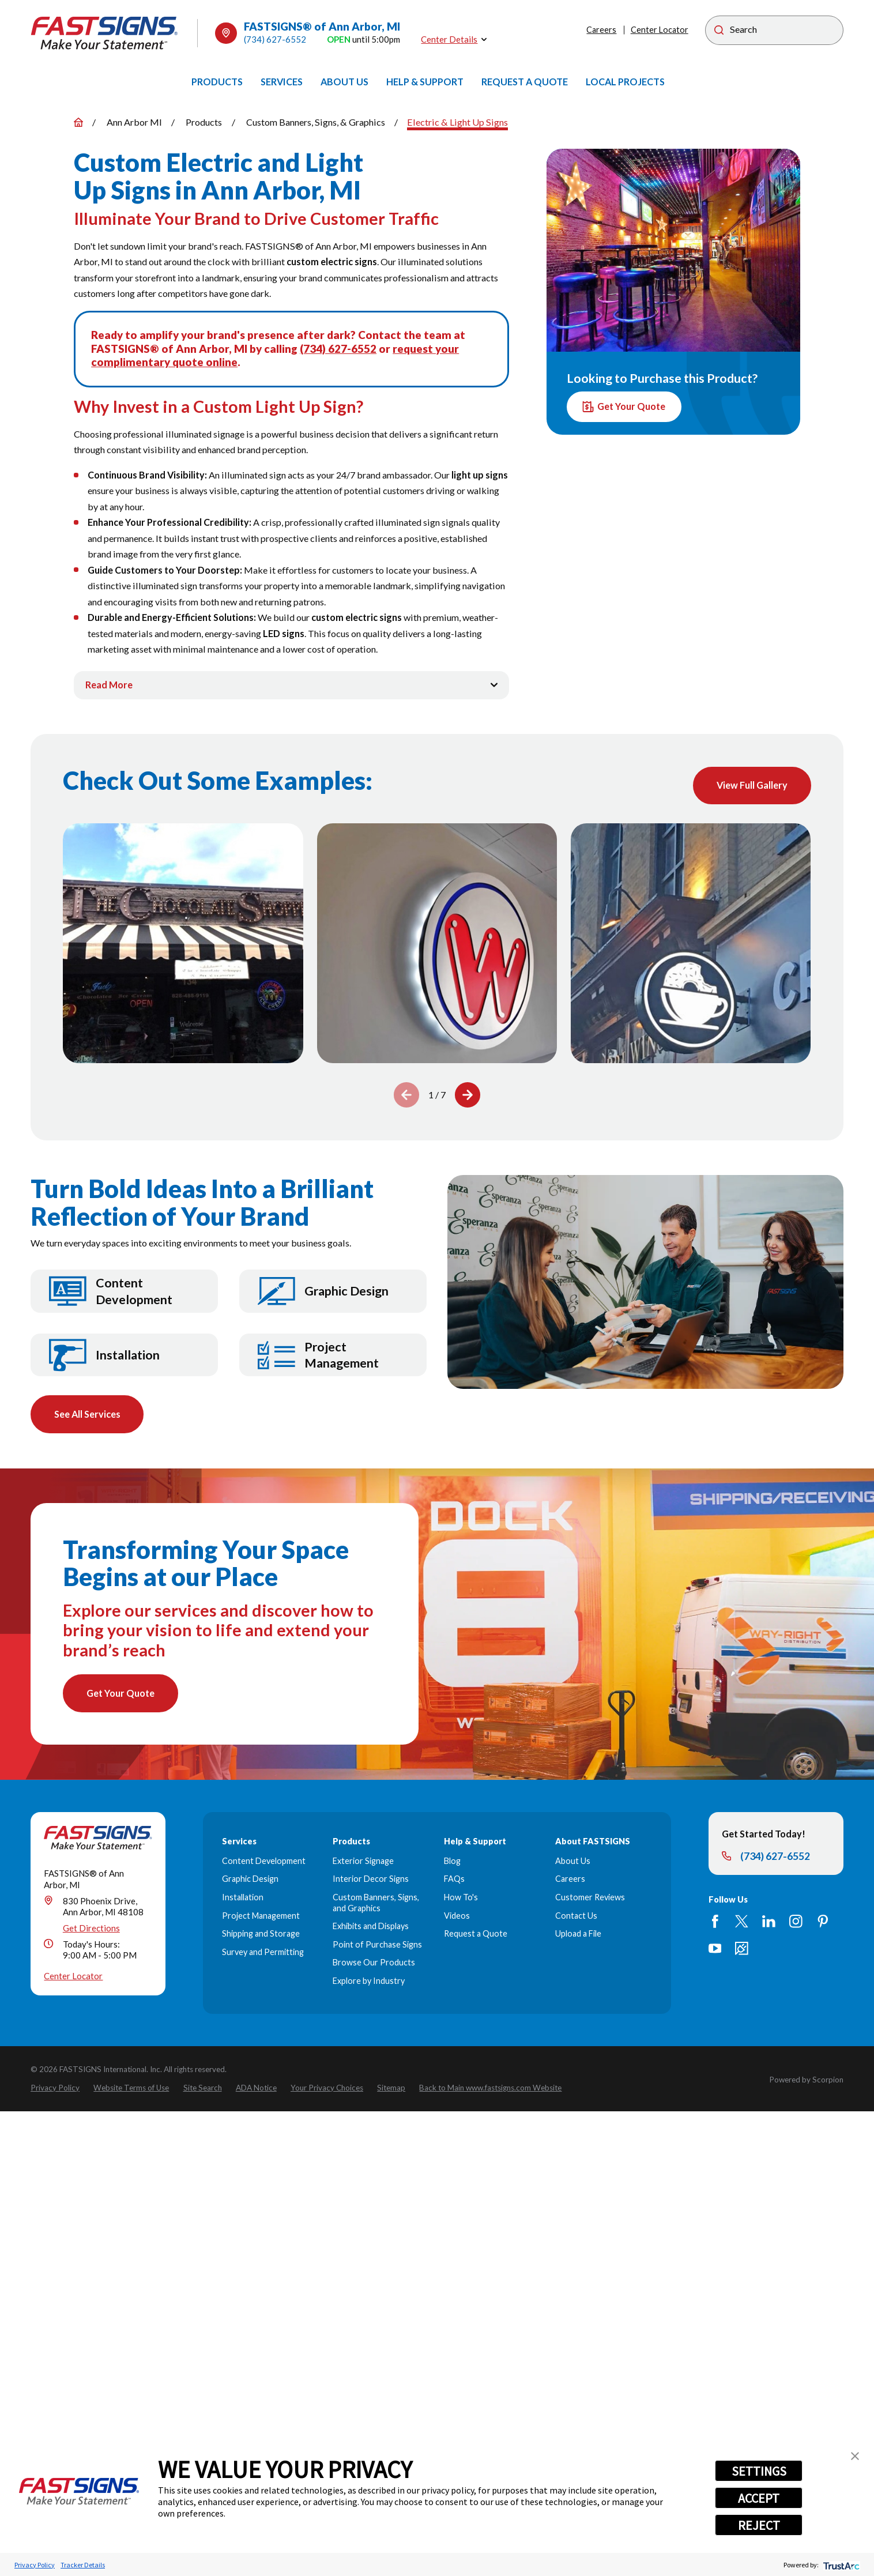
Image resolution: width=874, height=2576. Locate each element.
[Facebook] (715, 1922)
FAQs (454, 1880)
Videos (457, 1917)
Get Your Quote (624, 407)
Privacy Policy (34, 2564)
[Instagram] (796, 1922)
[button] (855, 2456)
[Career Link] (741, 1949)
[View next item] (467, 1095)
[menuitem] (217, 81)
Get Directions (91, 1929)
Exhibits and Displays (371, 1927)
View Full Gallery (751, 785)
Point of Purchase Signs (377, 1945)
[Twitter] (741, 1922)
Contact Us (576, 1917)
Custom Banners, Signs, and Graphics (376, 1903)
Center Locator (659, 30)
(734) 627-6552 (275, 39)
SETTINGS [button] (759, 2471)
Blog (452, 1862)
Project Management (261, 1917)
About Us (572, 1862)
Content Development (264, 1862)
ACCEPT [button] (758, 2498)
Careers (601, 30)
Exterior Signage (363, 1862)
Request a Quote (475, 1934)
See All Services (87, 1414)
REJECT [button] (759, 2525)
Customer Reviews (590, 1898)
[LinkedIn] (768, 1922)
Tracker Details (83, 2564)
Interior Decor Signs (371, 1880)
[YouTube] (715, 1949)
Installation (242, 1898)
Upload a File (578, 1934)
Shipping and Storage (261, 1934)
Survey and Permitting (263, 1953)
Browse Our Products (374, 1963)
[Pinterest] (823, 1922)
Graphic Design (250, 1880)
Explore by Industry (369, 1982)
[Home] (104, 33)
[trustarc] (840, 2564)
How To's (461, 1898)
